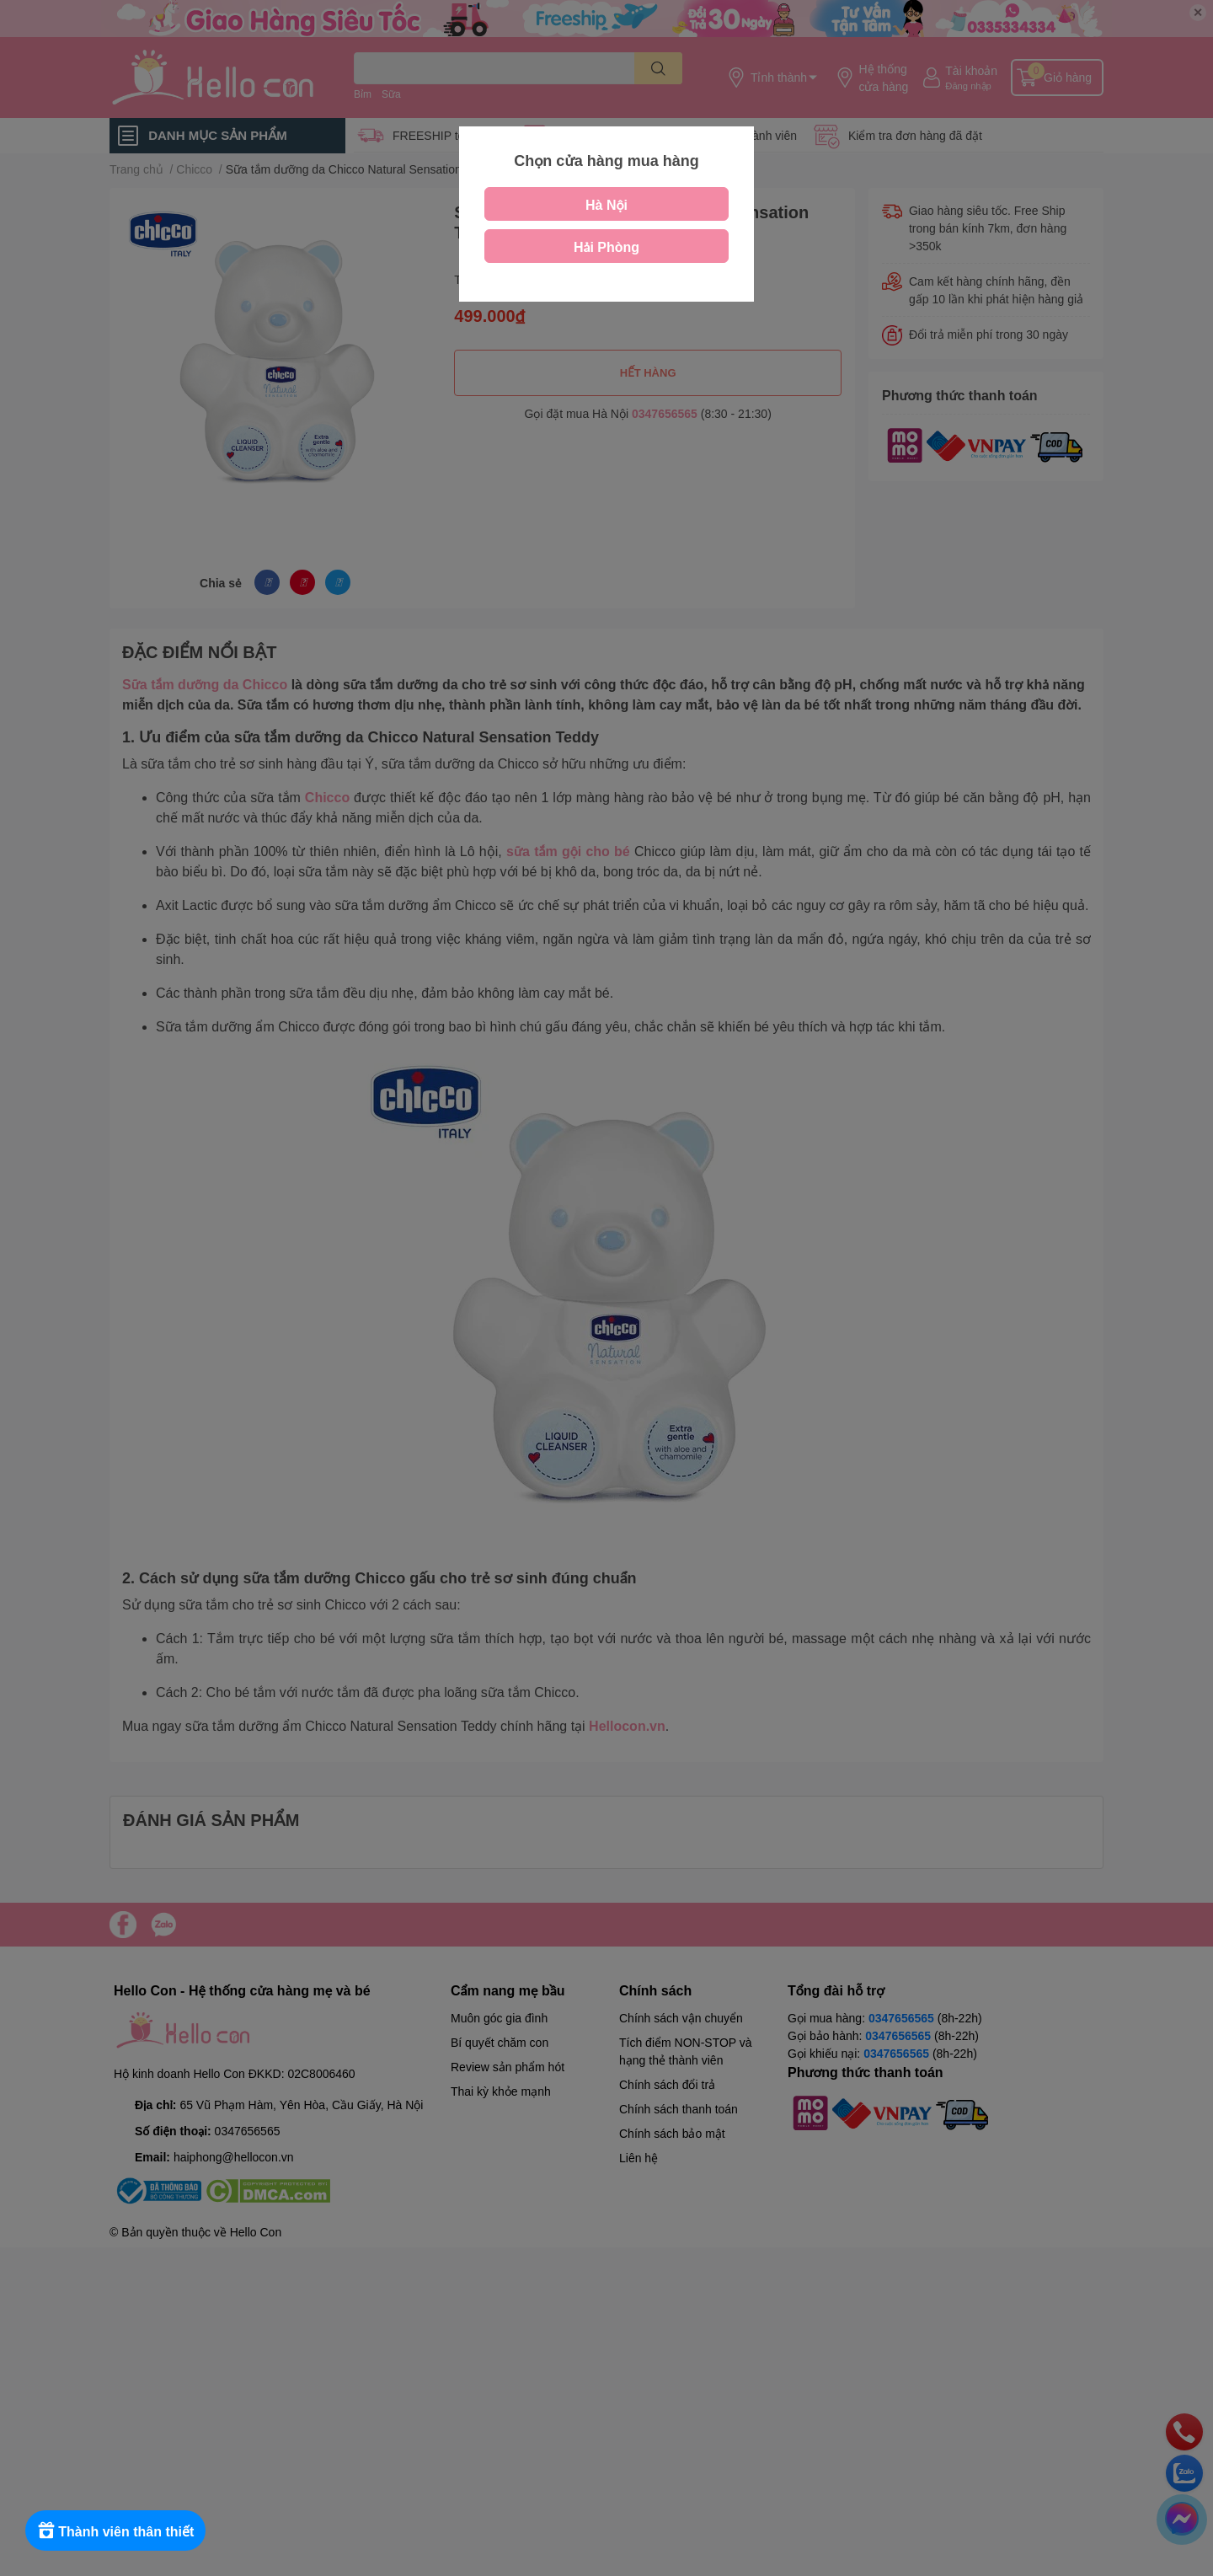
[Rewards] (117, 2530)
